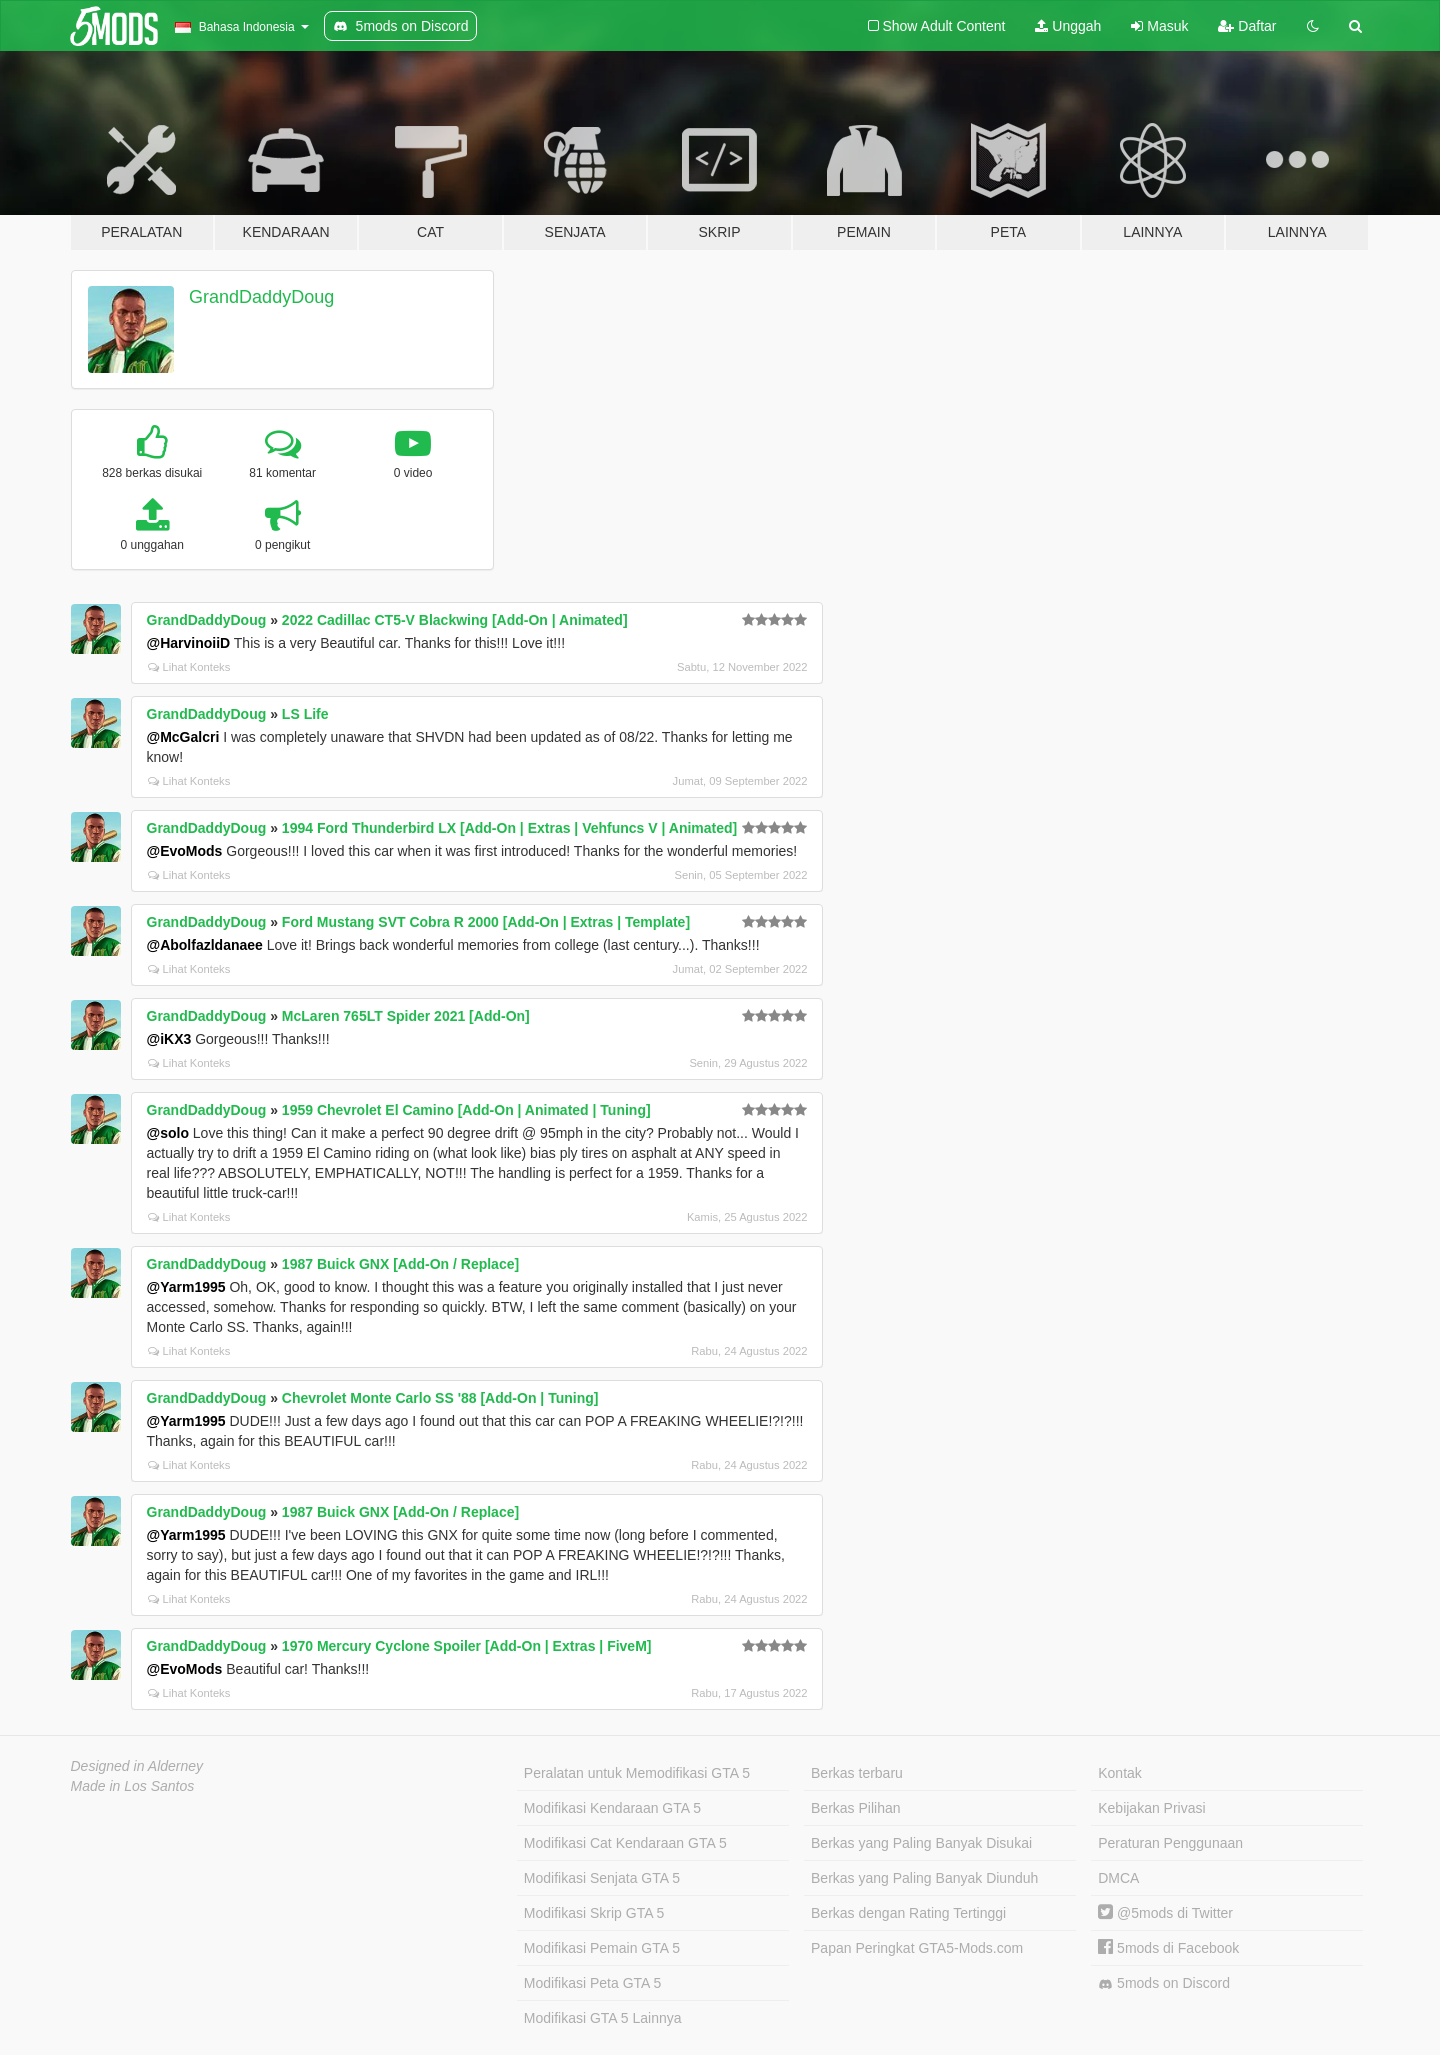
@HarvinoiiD (189, 643)
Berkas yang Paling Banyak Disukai (921, 1843)
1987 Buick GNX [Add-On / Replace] (400, 1264)
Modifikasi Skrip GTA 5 (594, 1913)
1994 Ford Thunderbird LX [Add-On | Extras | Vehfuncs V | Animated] (509, 828)
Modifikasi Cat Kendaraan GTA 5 (625, 1843)
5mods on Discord (1164, 1983)
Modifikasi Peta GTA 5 (592, 1983)
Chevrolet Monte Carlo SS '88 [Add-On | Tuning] (440, 1398)
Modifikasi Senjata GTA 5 (602, 1878)
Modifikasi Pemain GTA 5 (602, 1948)
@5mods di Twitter (1165, 1913)
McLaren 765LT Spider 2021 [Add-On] (406, 1016)
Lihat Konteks (189, 667)
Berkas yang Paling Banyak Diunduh (924, 1878)
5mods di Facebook (1168, 1948)
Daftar (1247, 26)
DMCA (1118, 1878)
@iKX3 (169, 1039)
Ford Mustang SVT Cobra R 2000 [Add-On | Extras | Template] (486, 922)
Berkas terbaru (857, 1773)
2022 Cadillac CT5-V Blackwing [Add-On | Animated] (455, 620)
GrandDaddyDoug (261, 297)
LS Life (305, 714)
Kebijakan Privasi (1151, 1808)
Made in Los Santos (133, 1786)
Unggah (1068, 26)
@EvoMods (185, 851)
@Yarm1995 (186, 1287)
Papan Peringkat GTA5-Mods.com (917, 1948)
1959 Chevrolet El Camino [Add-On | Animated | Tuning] (466, 1110)
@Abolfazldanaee (205, 945)
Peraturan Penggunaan (1170, 1843)
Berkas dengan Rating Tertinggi (908, 1913)
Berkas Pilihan (856, 1808)
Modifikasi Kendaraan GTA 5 (612, 1808)
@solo (168, 1133)
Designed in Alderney (137, 1766)
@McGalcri (183, 737)
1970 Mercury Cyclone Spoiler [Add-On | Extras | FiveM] (467, 1646)
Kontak (1120, 1773)
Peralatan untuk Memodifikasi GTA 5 (637, 1773)
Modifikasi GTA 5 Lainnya (603, 2018)
